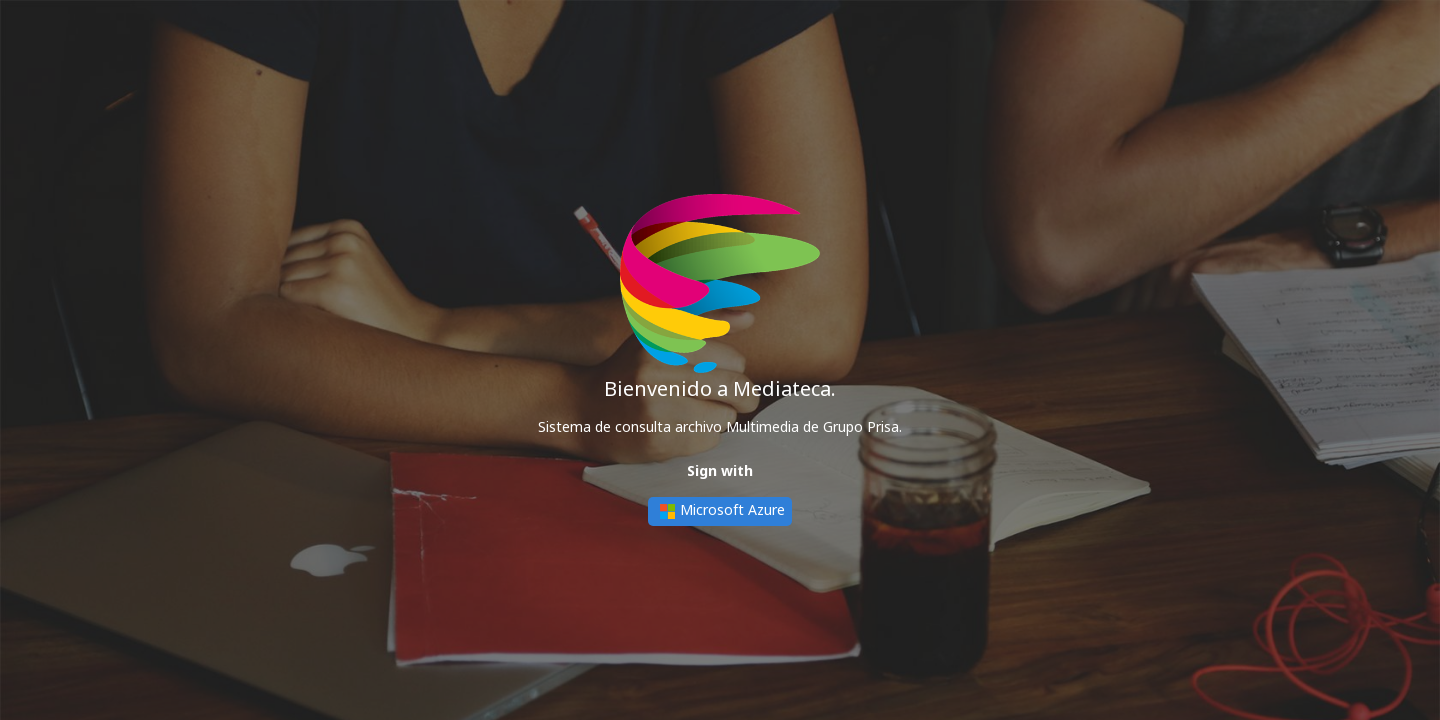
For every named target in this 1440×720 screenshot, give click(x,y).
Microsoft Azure (720, 511)
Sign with (720, 470)
